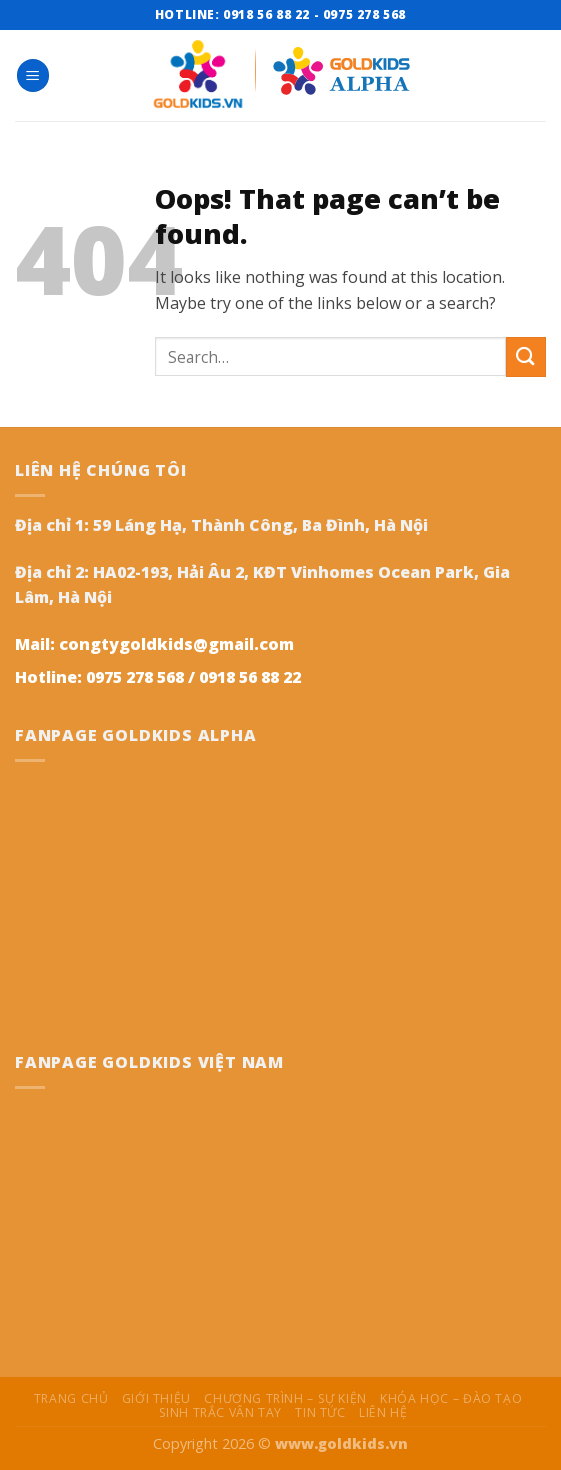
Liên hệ (383, 1412)
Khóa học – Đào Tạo (451, 1398)
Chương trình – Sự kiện (285, 1398)
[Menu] (33, 75)
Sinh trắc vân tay (220, 1412)
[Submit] (526, 356)
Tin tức (320, 1412)
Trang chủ (71, 1398)
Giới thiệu (156, 1398)
